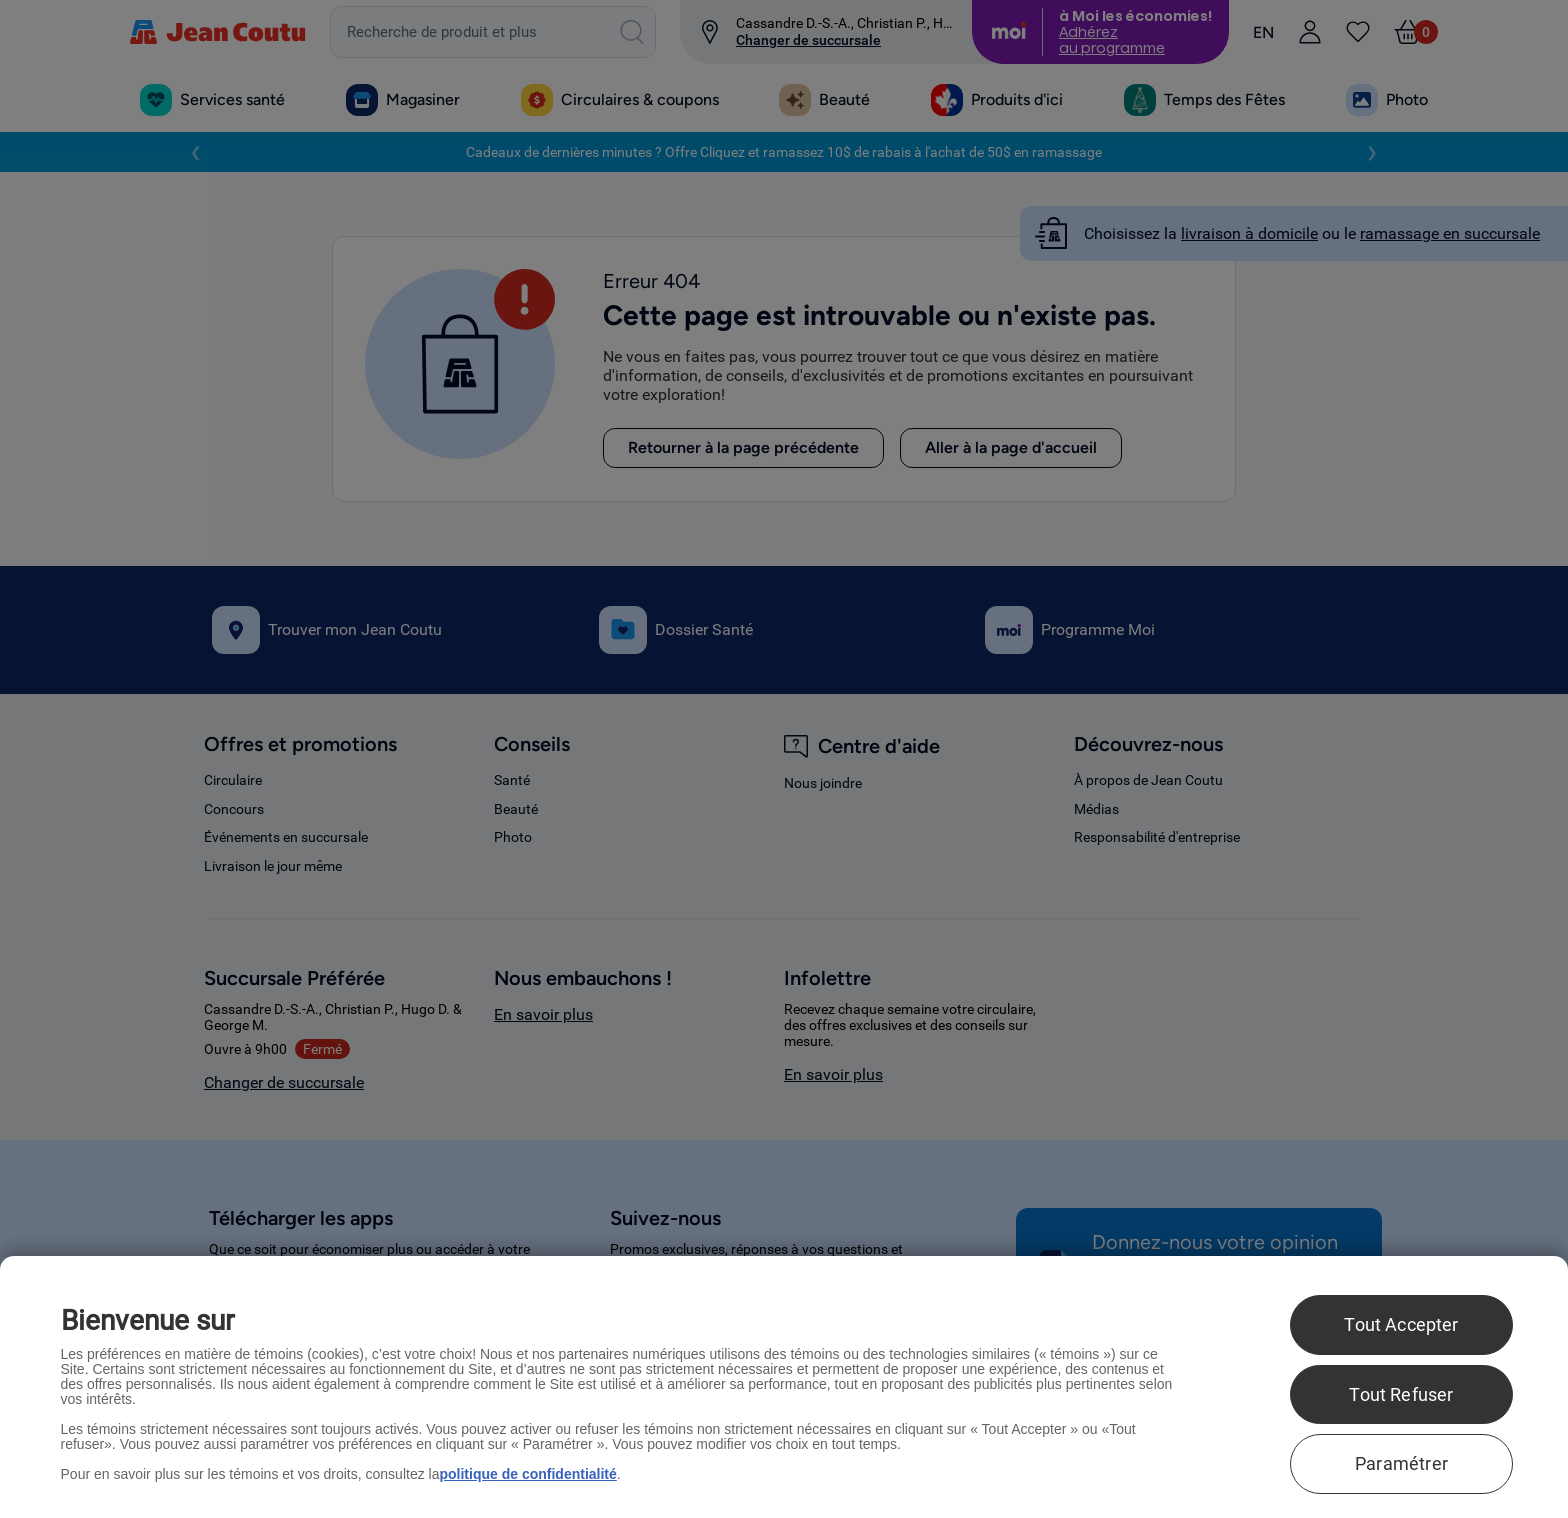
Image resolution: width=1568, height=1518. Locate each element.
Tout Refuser (1401, 1394)
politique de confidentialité (527, 1474)
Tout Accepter (1401, 1324)
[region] (784, 1387)
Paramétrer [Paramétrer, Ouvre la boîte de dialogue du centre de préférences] (1401, 1463)
